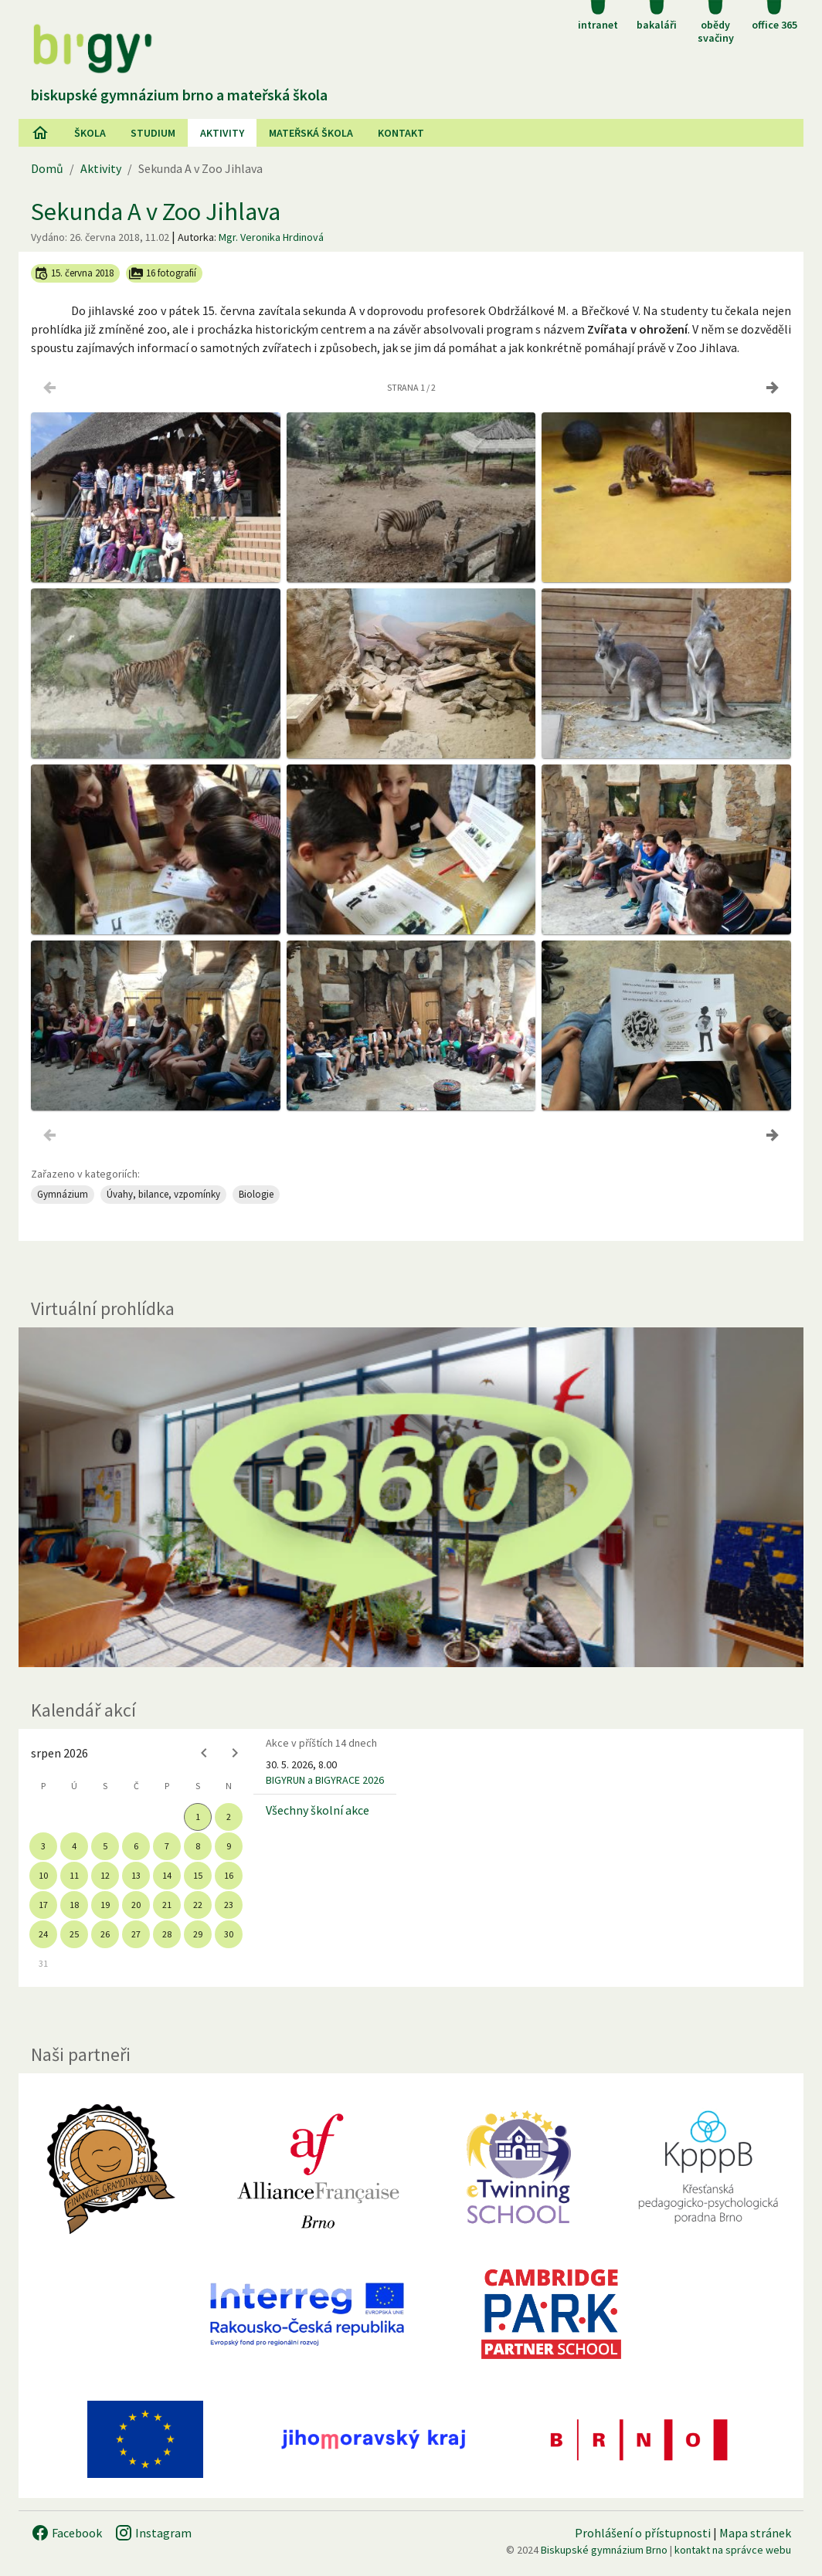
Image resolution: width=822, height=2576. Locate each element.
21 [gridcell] (167, 1904)
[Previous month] (204, 1752)
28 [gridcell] (167, 1934)
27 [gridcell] (136, 1934)
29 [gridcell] (197, 1934)
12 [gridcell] (105, 1875)
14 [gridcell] (167, 1875)
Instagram (153, 2532)
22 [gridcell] (197, 1904)
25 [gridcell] (74, 1934)
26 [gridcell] (105, 1934)
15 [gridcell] (197, 1875)
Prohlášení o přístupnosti (643, 2532)
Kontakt (401, 133)
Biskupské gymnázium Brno (604, 2550)
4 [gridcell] (74, 1846)
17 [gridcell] (43, 1904)
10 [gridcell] (43, 1875)
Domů (47, 168)
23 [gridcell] (228, 1904)
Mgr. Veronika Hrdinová (271, 237)
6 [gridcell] (136, 1846)
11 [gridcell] (74, 1875)
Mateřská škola (311, 133)
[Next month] (234, 1752)
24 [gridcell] (43, 1934)
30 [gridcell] (228, 1934)
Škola (90, 133)
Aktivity (100, 168)
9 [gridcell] (228, 1846)
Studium (153, 133)
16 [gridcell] (228, 1875)
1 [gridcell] (197, 1816)
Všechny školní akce (317, 1810)
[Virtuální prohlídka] (411, 1497)
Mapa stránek (755, 2532)
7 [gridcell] (167, 1846)
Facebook (66, 2532)
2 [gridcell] (228, 1816)
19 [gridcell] (105, 1904)
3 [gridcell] (43, 1846)
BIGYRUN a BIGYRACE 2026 (325, 1780)
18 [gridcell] (74, 1904)
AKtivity (222, 133)
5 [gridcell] (105, 1846)
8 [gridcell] (197, 1846)
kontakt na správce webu (732, 2550)
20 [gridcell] (136, 1904)
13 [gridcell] (136, 1875)
